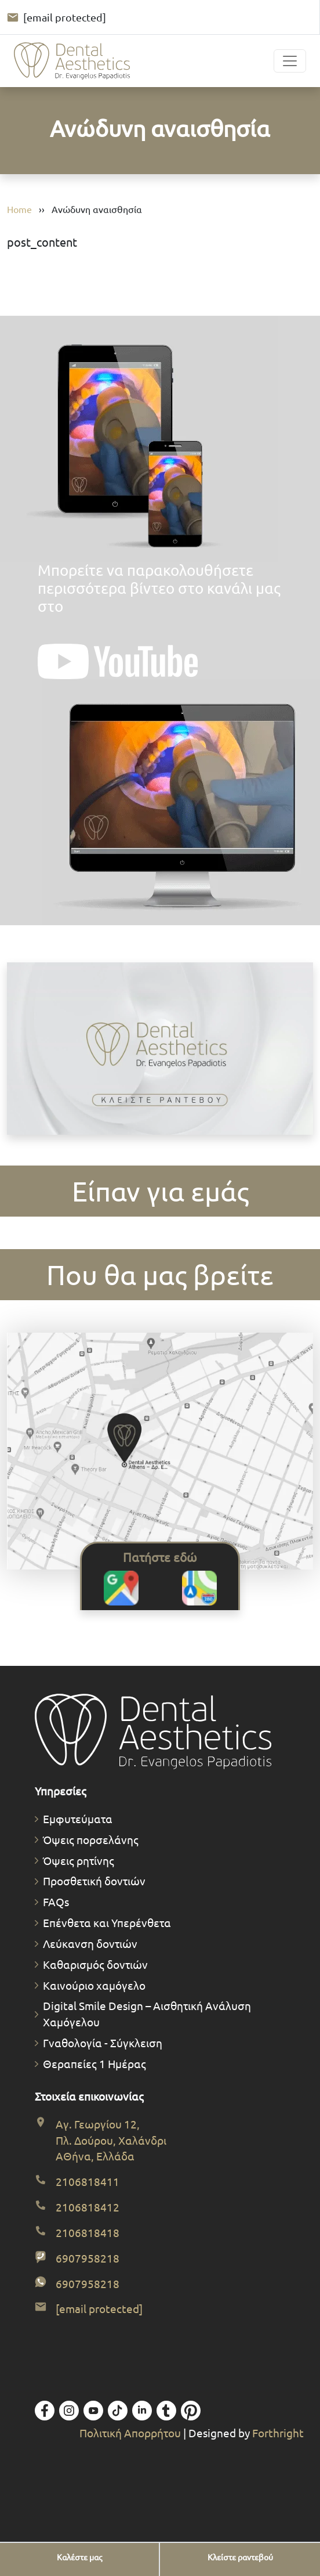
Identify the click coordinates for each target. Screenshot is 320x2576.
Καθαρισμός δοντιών (95, 1964)
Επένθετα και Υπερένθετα (107, 1922)
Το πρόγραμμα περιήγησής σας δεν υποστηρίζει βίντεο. (160, 1048)
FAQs (56, 1901)
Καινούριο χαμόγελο (94, 1985)
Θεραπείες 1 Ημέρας (94, 2063)
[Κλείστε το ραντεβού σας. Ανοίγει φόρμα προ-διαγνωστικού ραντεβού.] (160, 1050)
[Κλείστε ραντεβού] (240, 2557)
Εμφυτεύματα (77, 1818)
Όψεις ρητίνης (78, 1860)
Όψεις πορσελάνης (91, 1839)
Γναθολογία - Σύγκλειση (102, 2043)
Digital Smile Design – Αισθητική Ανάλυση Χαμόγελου (147, 2013)
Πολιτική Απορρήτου (131, 2433)
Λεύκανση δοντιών (90, 1943)
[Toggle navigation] (290, 61)
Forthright (278, 2433)
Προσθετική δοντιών (94, 1881)
